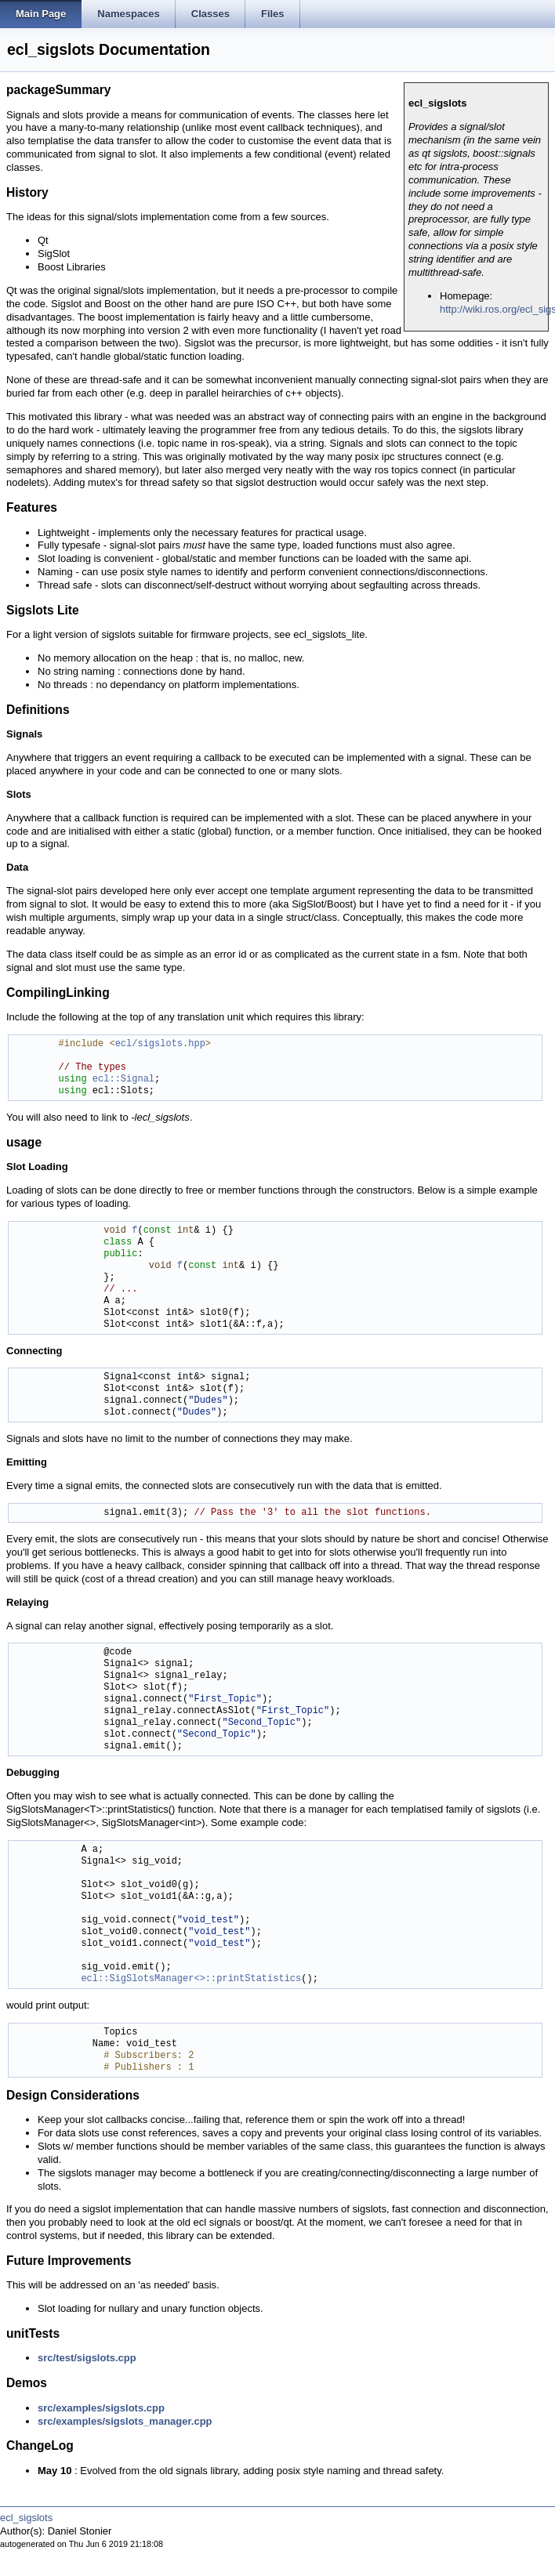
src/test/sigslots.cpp (87, 2358)
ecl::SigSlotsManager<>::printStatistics (191, 1979)
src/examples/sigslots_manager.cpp (125, 2421)
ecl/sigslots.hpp (160, 1044)
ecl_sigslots (26, 2517)
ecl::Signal (123, 1079)
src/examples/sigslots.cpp (101, 2408)
